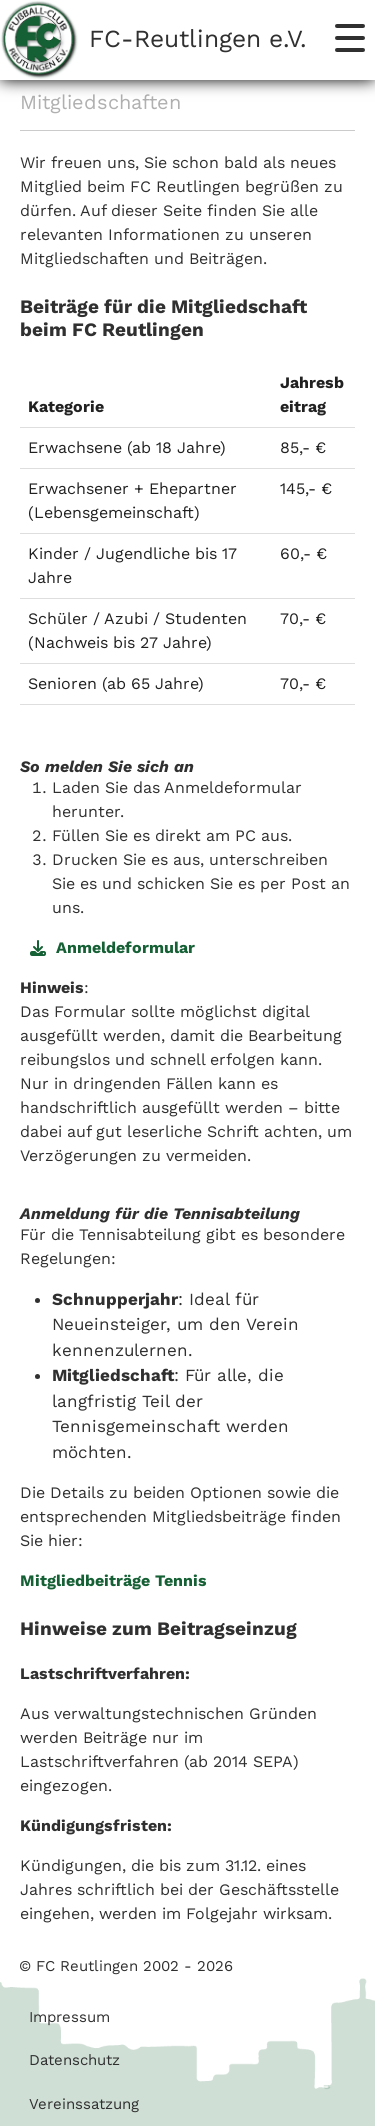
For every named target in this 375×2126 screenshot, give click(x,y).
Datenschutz (74, 2060)
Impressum (69, 2017)
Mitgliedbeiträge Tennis (113, 1580)
